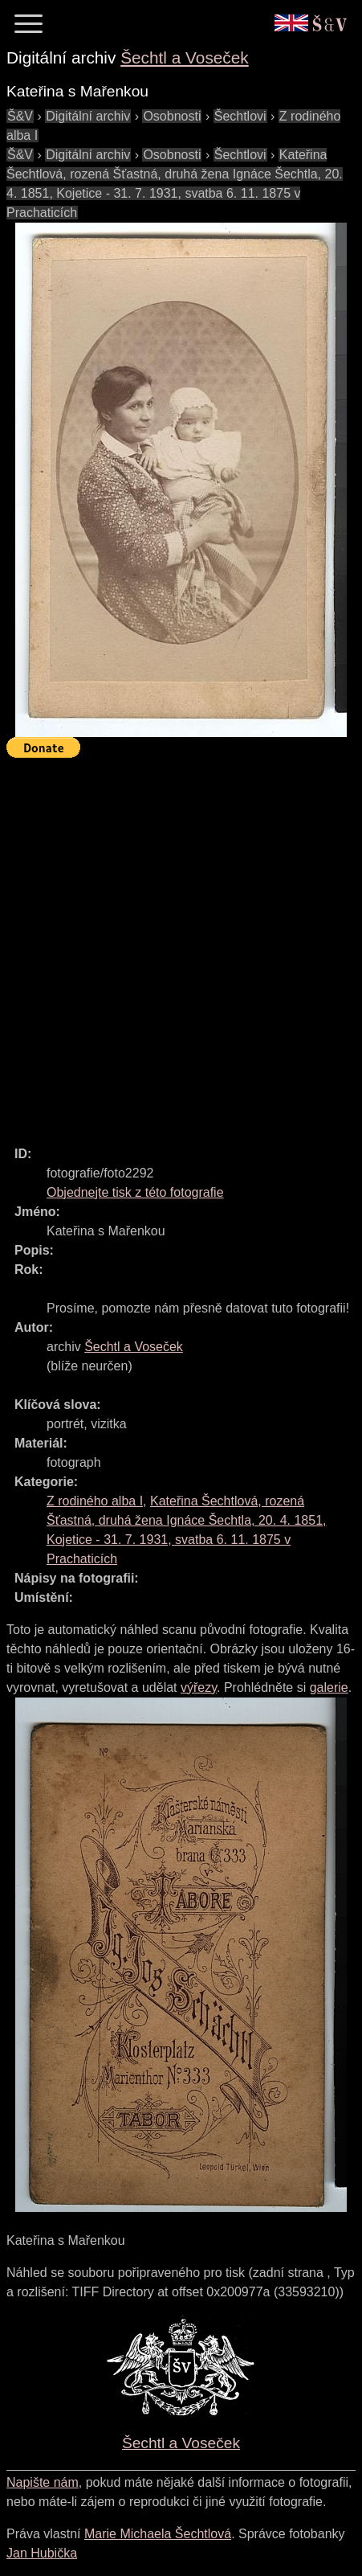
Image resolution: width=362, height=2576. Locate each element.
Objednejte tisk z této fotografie (135, 1192)
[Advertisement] (181, 945)
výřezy (199, 1687)
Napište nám (42, 2482)
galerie (329, 1687)
